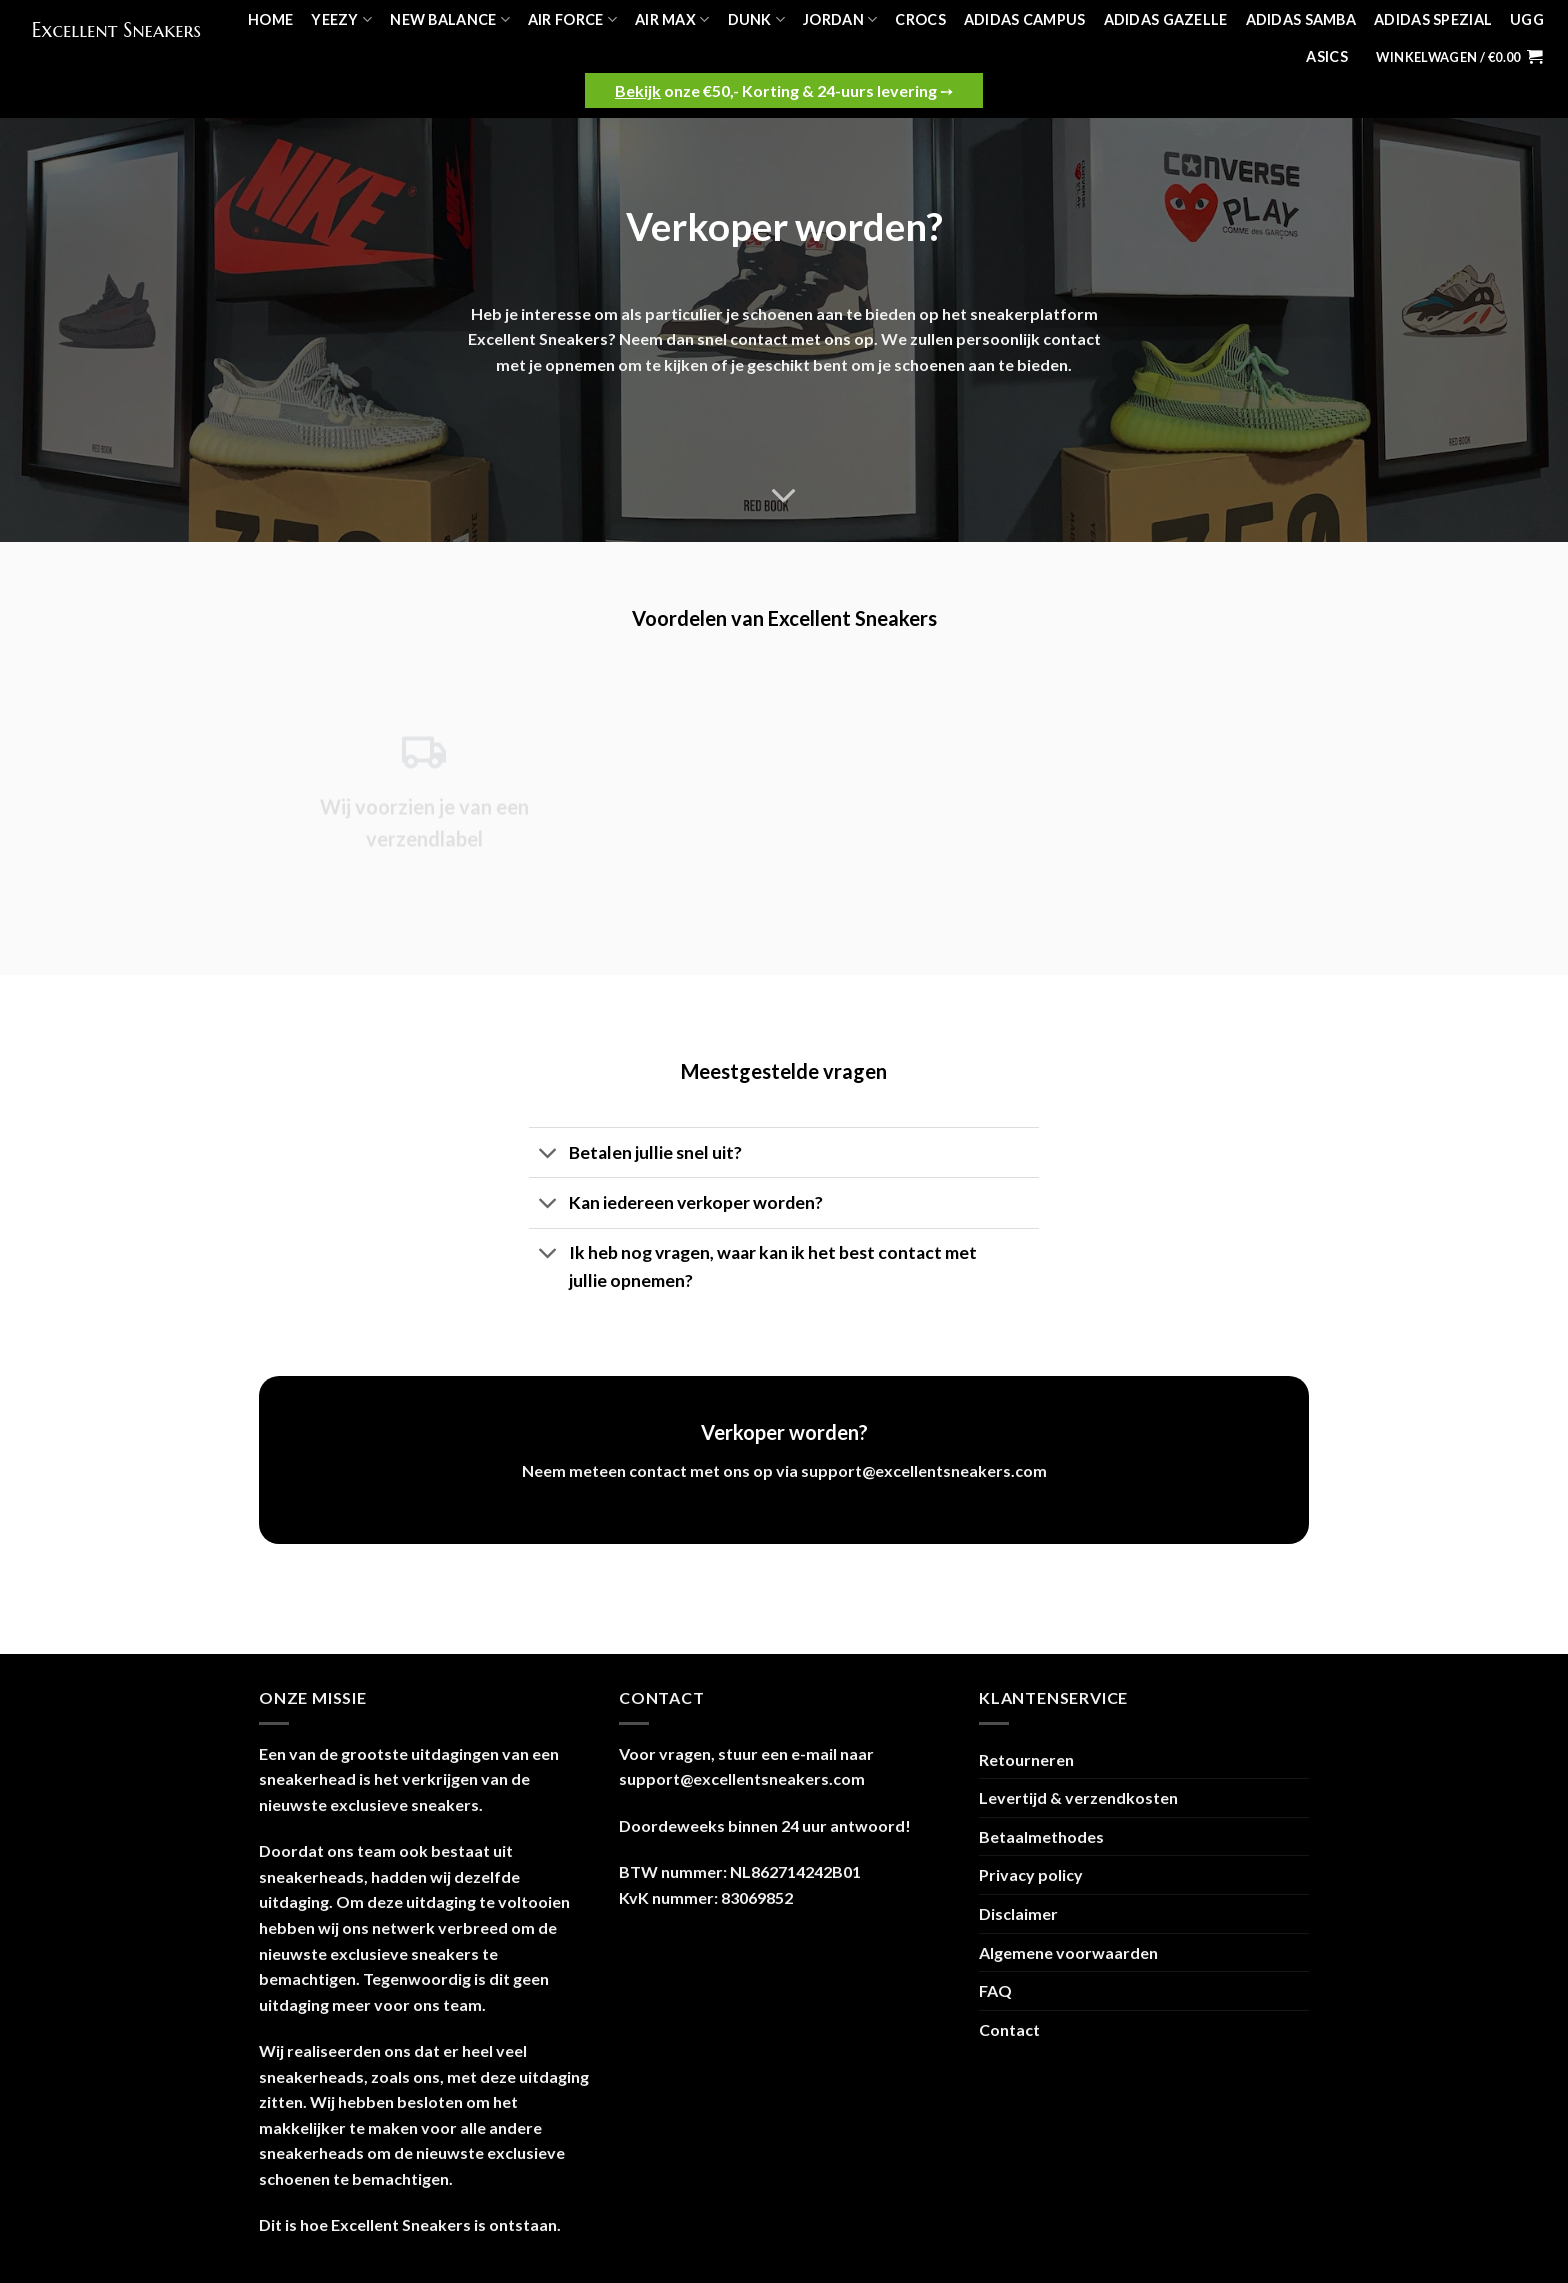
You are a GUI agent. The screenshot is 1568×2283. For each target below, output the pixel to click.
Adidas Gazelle (1166, 19)
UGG (1527, 19)
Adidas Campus (1025, 19)
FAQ (995, 1990)
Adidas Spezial (1433, 19)
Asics (1326, 56)
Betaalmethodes (1041, 1836)
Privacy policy (1031, 1874)
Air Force (572, 19)
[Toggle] (548, 1154)
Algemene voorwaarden (1068, 1952)
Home (270, 19)
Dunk (757, 19)
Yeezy (341, 19)
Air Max (672, 19)
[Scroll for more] (784, 496)
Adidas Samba (1301, 19)
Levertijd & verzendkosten (1078, 1797)
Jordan (840, 19)
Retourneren (1026, 1759)
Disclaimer (1018, 1913)
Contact (1009, 2029)
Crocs (920, 19)
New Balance (450, 19)
